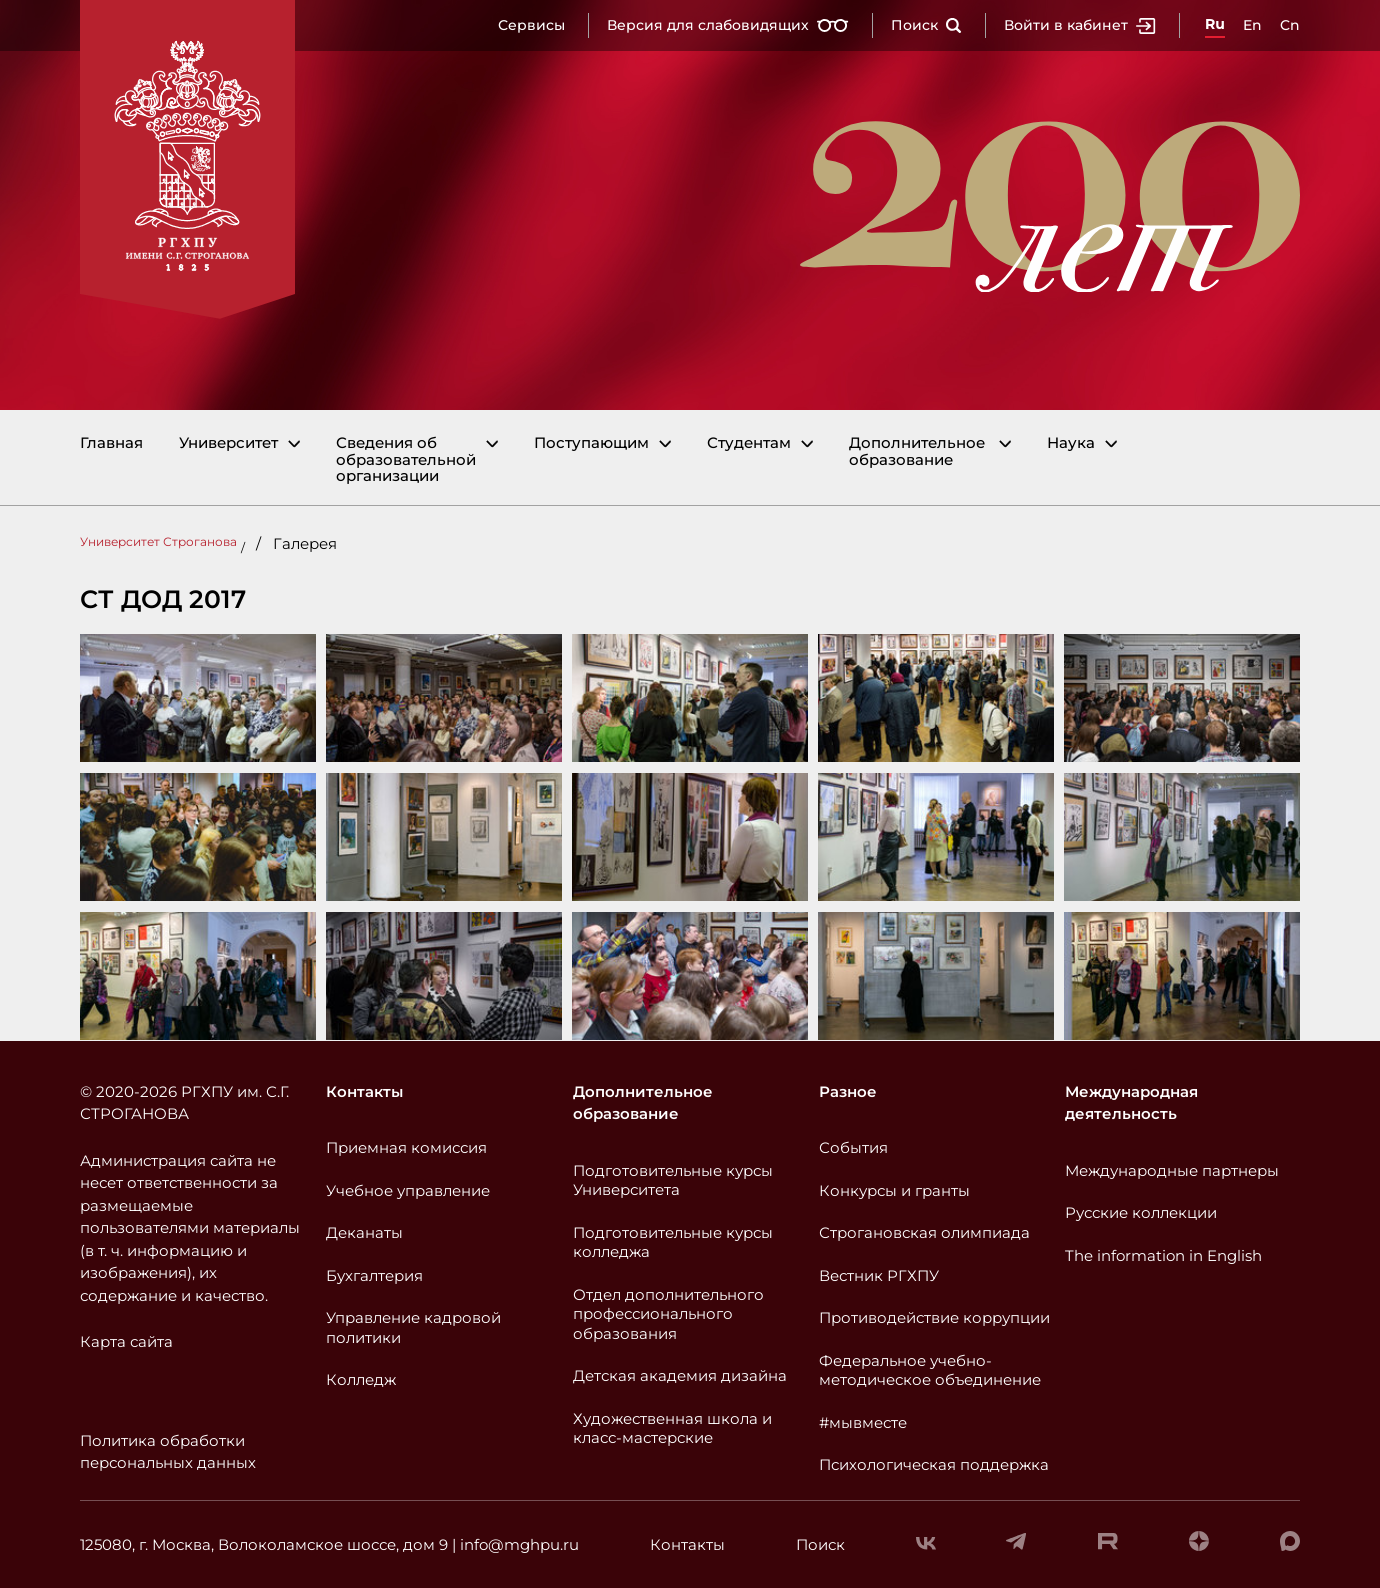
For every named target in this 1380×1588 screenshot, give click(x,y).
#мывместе (863, 1422)
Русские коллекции (1141, 1212)
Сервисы (531, 25)
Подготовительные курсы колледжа (673, 1242)
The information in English (1163, 1255)
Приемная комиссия (406, 1147)
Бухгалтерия (374, 1275)
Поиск (926, 25)
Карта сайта (126, 1341)
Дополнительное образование (917, 451)
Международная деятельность (1131, 1103)
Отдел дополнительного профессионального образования (668, 1314)
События (853, 1147)
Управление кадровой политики (413, 1327)
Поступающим (591, 443)
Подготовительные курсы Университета (673, 1180)
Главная (111, 443)
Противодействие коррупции (934, 1317)
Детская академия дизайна (680, 1375)
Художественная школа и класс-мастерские (672, 1428)
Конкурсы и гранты (894, 1190)
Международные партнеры (1172, 1170)
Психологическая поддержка (934, 1464)
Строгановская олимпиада (924, 1232)
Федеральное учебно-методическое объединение (930, 1370)
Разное (848, 1091)
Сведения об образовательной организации (406, 460)
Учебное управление (408, 1190)
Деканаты (364, 1232)
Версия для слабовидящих (728, 25)
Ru (1215, 24)
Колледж (361, 1379)
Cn (1290, 25)
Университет (228, 443)
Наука (1071, 443)
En (1252, 25)
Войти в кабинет (1080, 25)
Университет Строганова (158, 541)
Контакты (364, 1091)
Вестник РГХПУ (879, 1275)
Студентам (749, 443)
